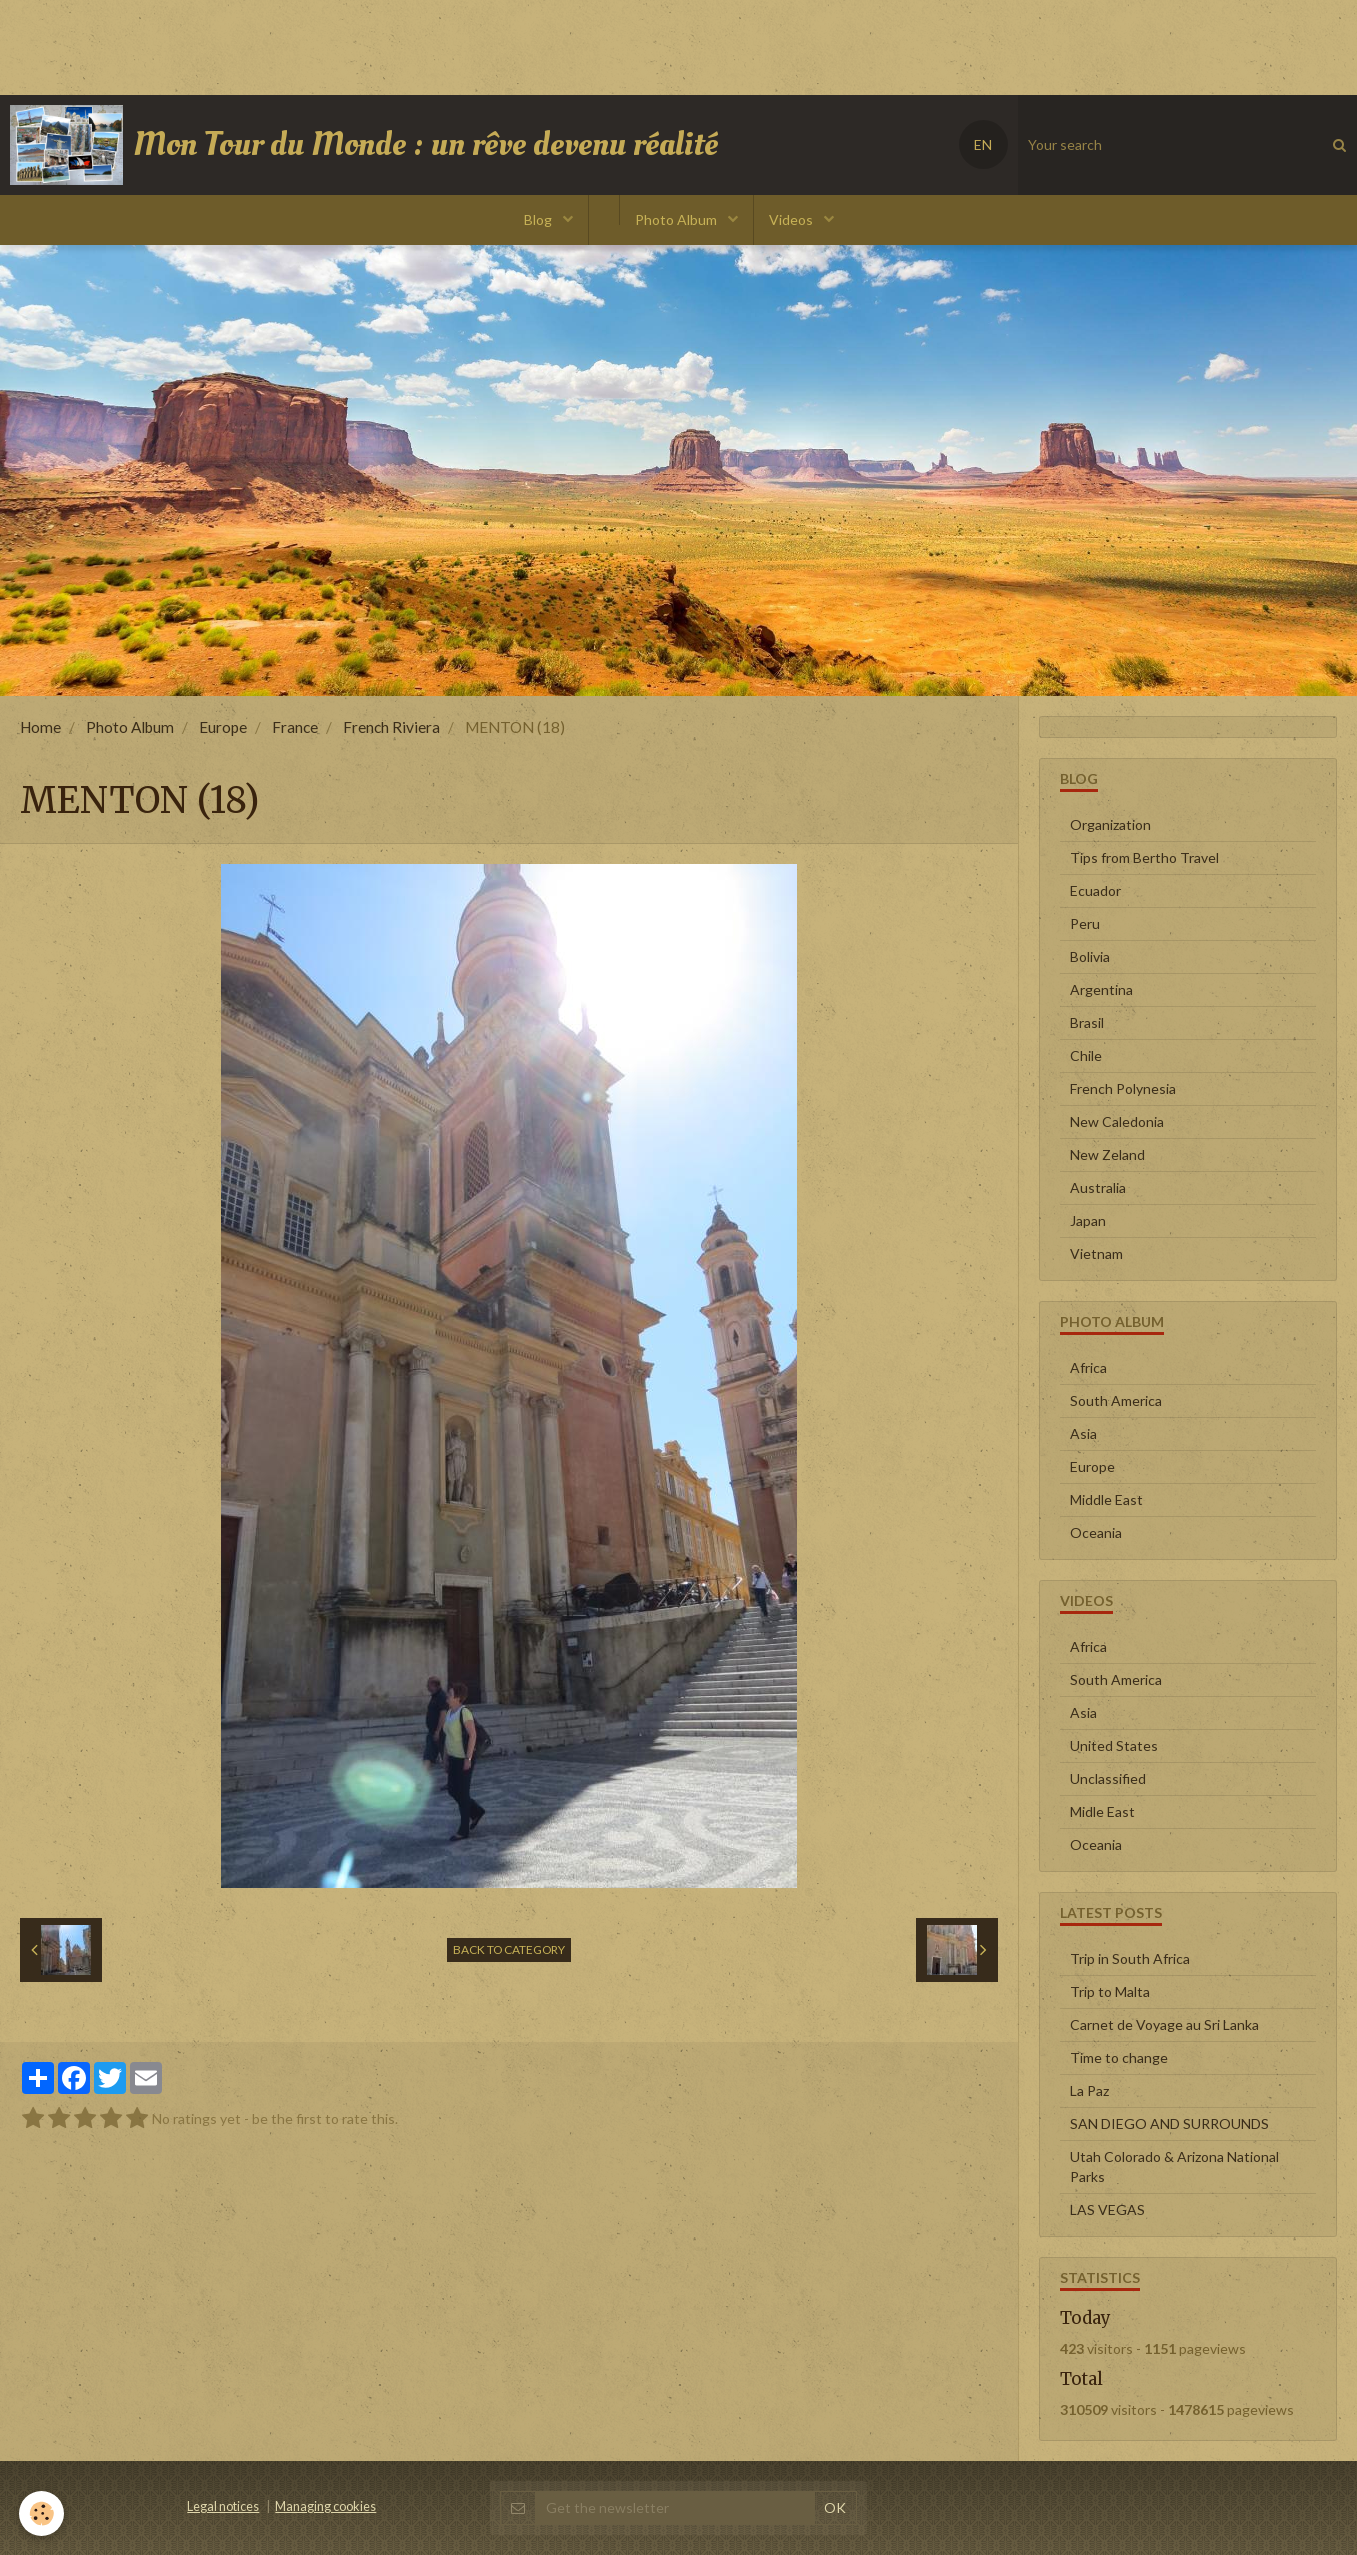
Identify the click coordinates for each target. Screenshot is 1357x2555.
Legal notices (223, 2506)
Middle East (1106, 1499)
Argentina (1101, 989)
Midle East (1102, 1811)
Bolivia (1090, 956)
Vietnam (1096, 1253)
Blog (539, 219)
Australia (1098, 1187)
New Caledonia (1117, 1121)
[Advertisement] (364, 45)
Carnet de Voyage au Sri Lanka (1164, 2024)
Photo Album (677, 219)
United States (1114, 1745)
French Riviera (391, 727)
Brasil (1087, 1022)
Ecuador (1095, 890)
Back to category (509, 1949)
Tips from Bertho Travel (1144, 857)
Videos (792, 219)
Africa (1088, 1367)
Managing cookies (325, 2506)
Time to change (1119, 2057)
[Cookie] (42, 2513)
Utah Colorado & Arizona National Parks (1174, 2166)
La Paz (1089, 2090)
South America (1116, 1400)
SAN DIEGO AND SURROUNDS (1169, 2123)
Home (40, 727)
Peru (1085, 923)
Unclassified (1108, 1778)
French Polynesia (1123, 1088)
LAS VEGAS (1107, 2209)
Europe (223, 727)
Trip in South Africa (1130, 1958)
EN (983, 144)
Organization (1110, 824)
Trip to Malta (1110, 1991)
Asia (1083, 1433)
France (295, 727)
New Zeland (1107, 1154)
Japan (1088, 1220)
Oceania (1096, 1532)
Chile (1086, 1055)
